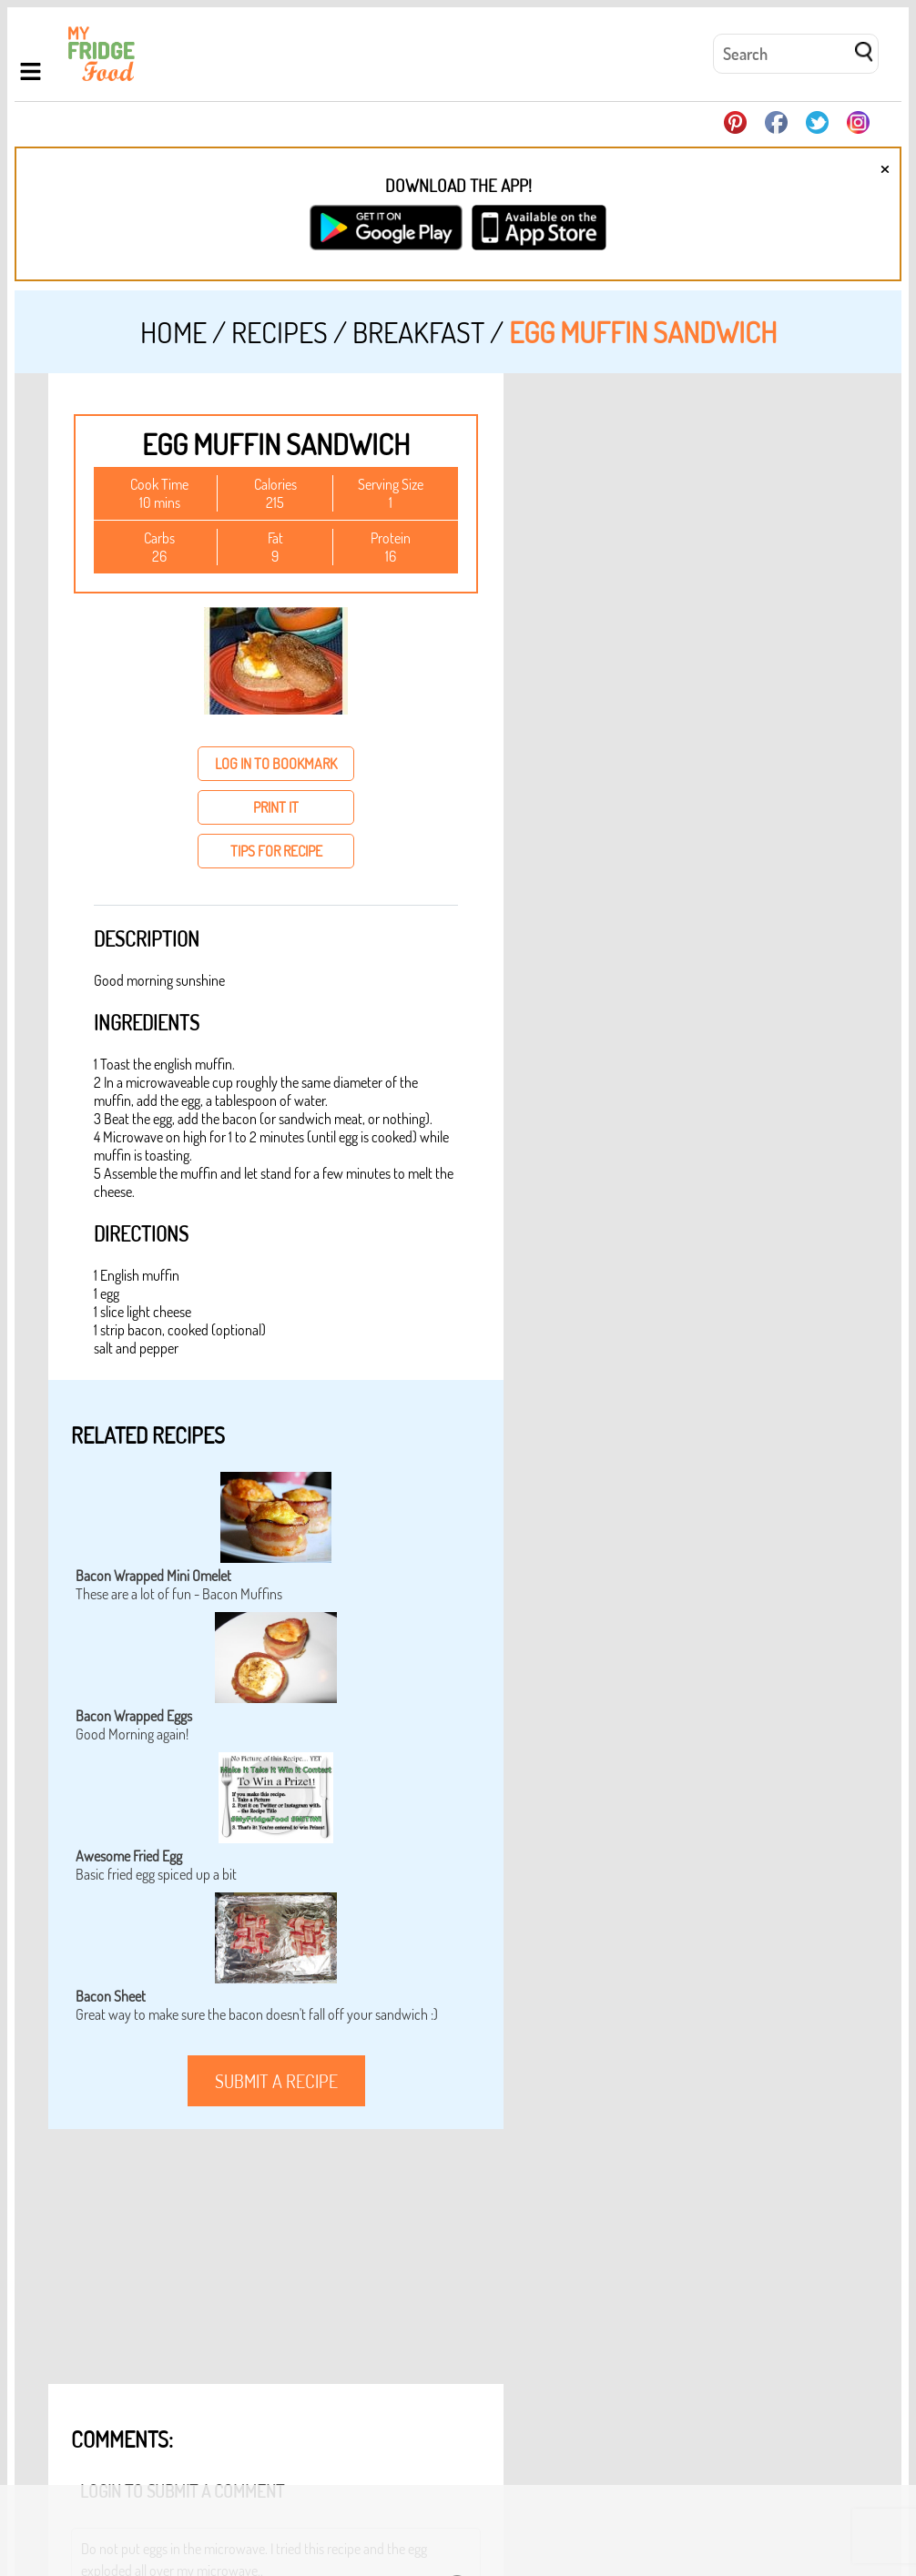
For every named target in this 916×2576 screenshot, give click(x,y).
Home (173, 331)
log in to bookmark (276, 764)
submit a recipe (276, 2081)
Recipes (279, 331)
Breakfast (418, 331)
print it (276, 807)
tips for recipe (276, 851)
